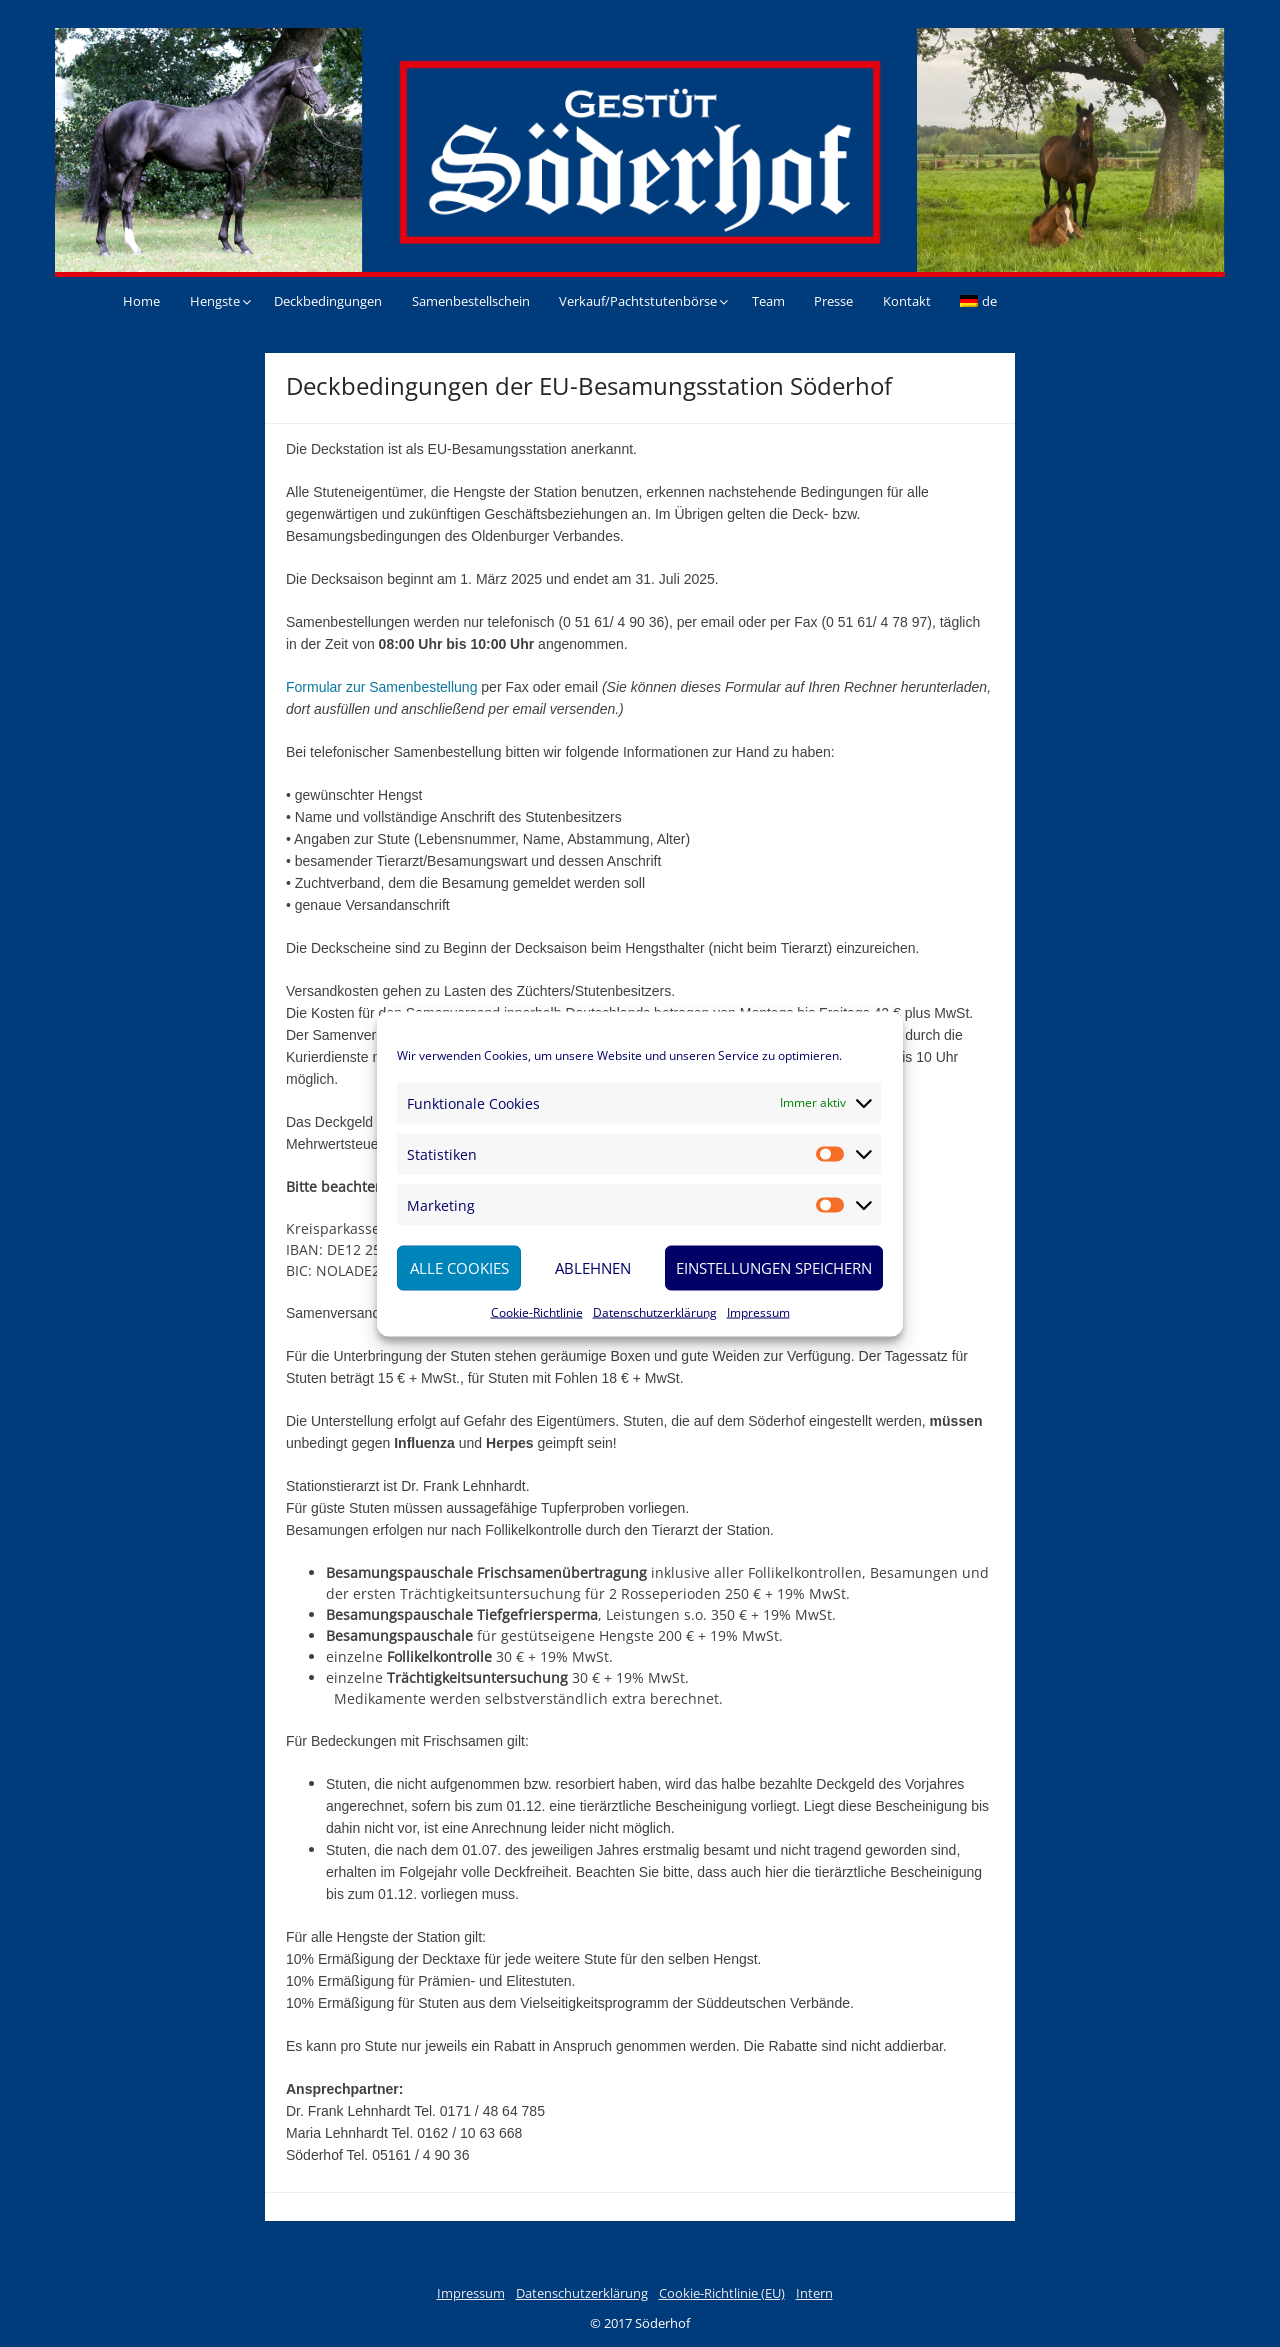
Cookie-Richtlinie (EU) (722, 2293)
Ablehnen (593, 1268)
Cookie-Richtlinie (537, 1311)
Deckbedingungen (328, 301)
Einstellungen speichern (774, 1268)
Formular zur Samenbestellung (381, 687)
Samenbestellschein (471, 301)
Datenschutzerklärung (655, 1311)
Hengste (215, 301)
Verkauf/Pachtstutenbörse (638, 301)
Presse (833, 301)
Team (768, 301)
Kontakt (907, 301)
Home (141, 301)
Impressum (758, 1311)
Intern (814, 2293)
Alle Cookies (459, 1268)
